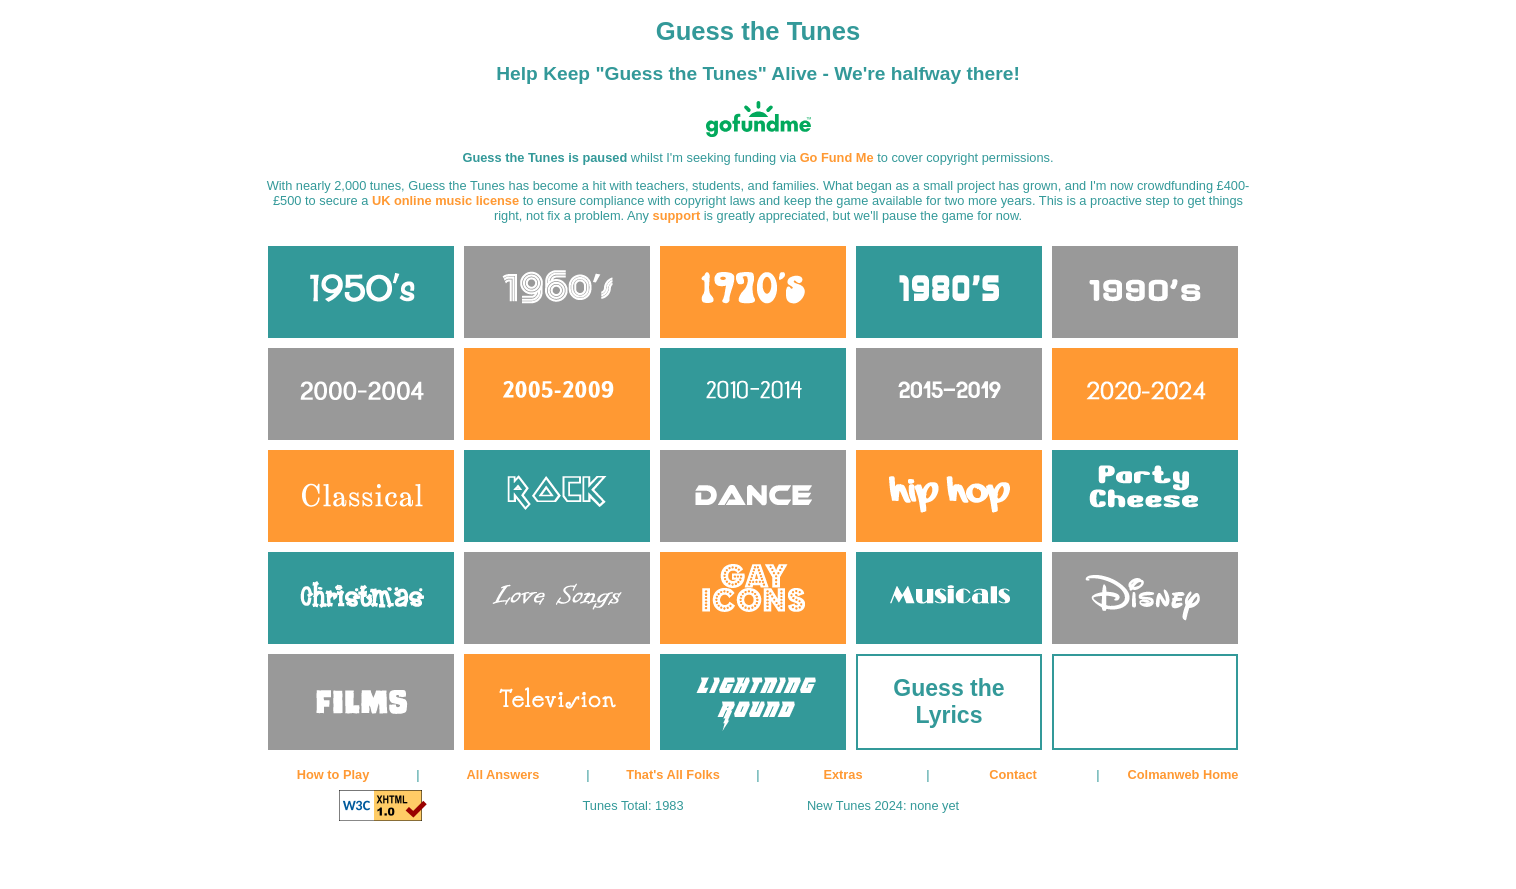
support (677, 215)
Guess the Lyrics (948, 701)
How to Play (333, 774)
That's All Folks (673, 774)
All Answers (503, 774)
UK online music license (445, 200)
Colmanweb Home (1183, 774)
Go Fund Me (837, 157)
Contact (1013, 774)
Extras (842, 774)
